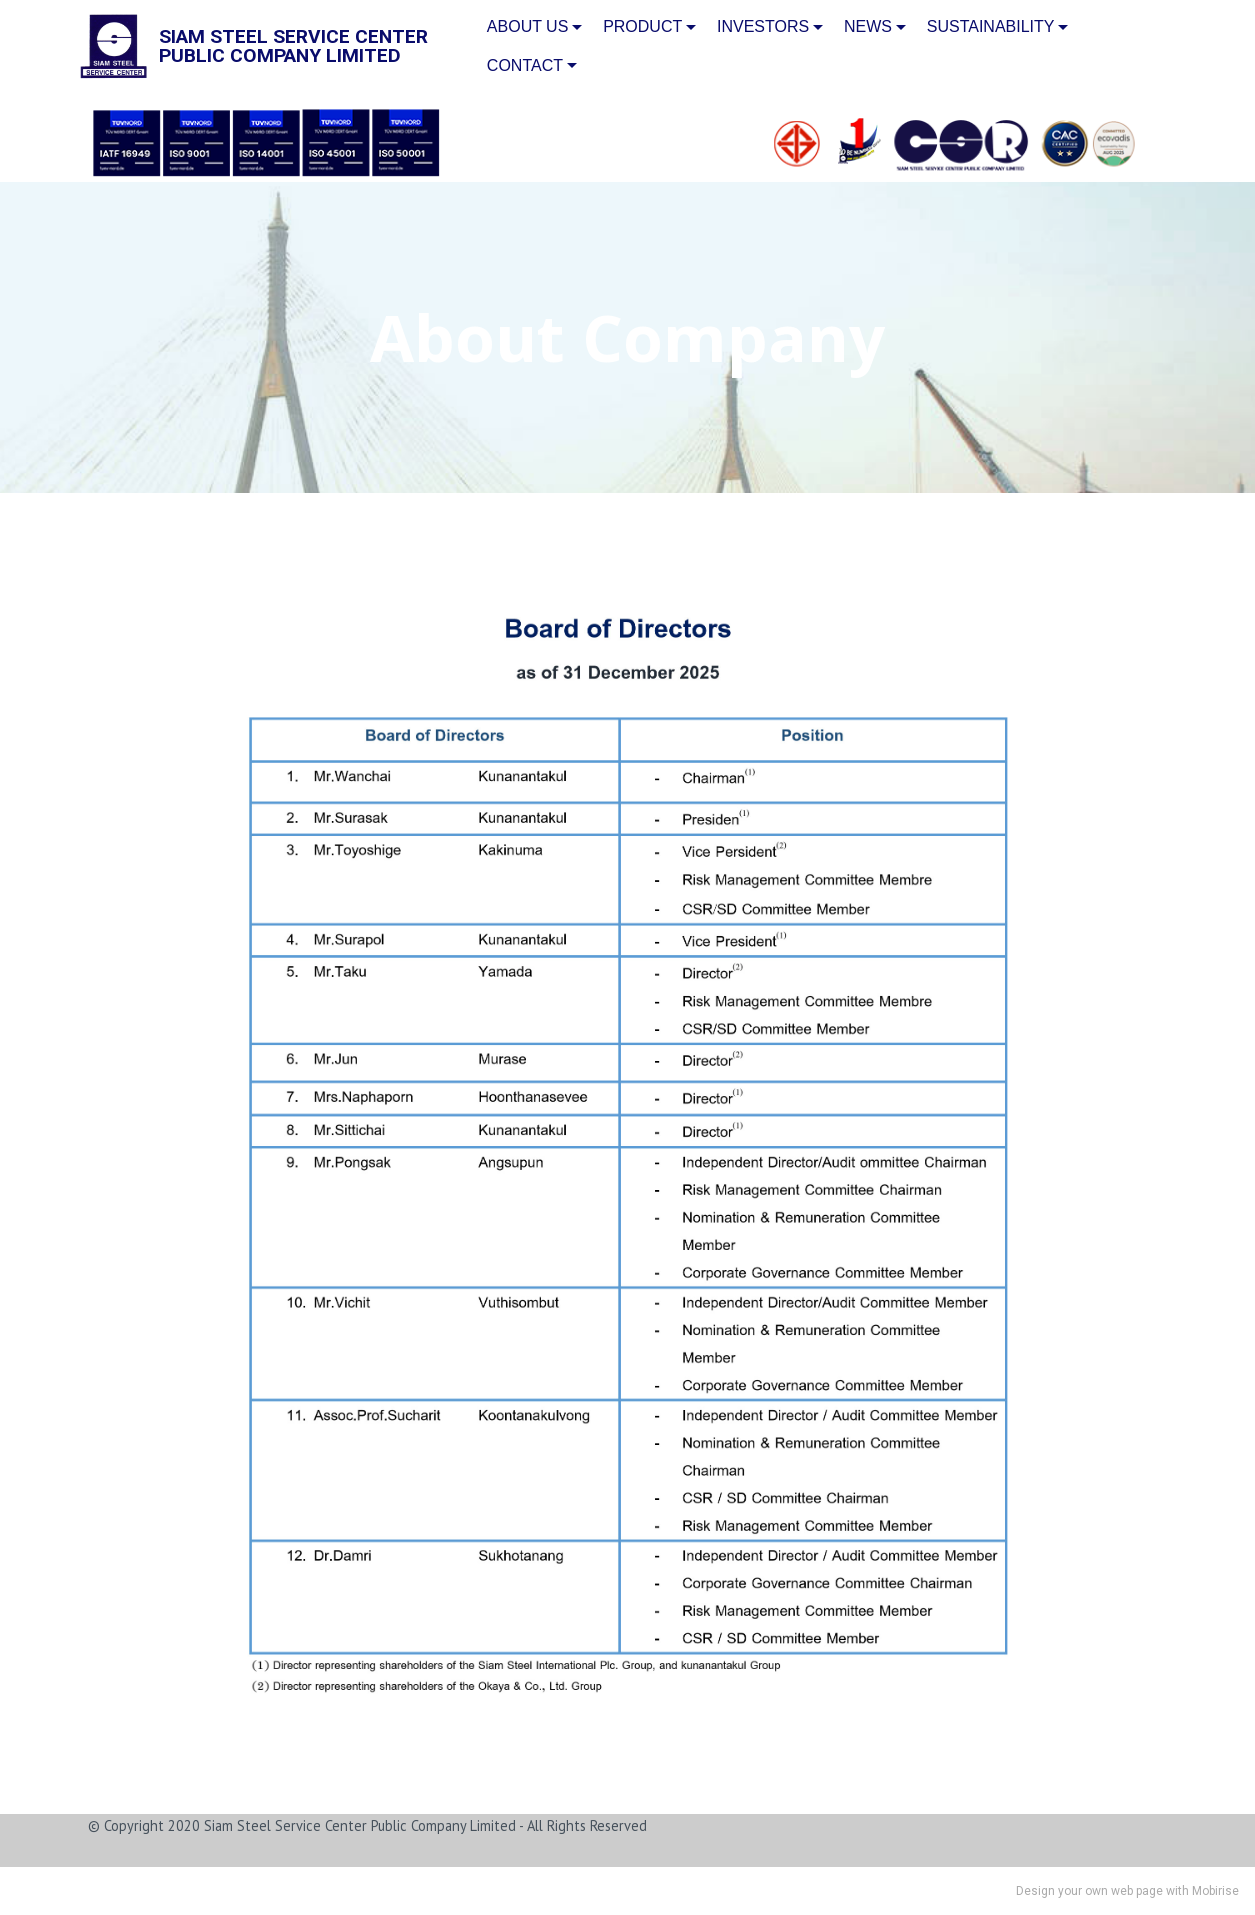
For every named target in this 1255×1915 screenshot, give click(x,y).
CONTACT (525, 65)
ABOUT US (528, 26)
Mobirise (1215, 1891)
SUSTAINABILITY (991, 26)
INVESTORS (763, 26)
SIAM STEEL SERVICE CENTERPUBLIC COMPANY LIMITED (293, 46)
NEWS (868, 26)
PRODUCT (642, 26)
